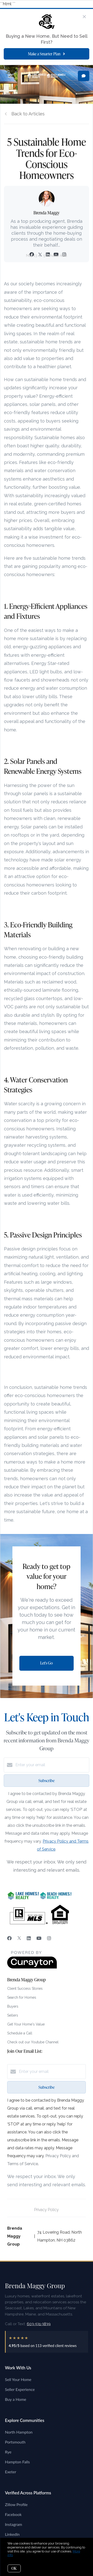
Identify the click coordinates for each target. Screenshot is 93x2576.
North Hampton (18, 2432)
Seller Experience (20, 2389)
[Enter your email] (51, 1764)
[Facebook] (9, 1938)
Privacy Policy (46, 2209)
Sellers (12, 2015)
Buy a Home (15, 2399)
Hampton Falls (17, 2461)
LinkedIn (12, 2534)
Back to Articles (28, 113)
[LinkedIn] (29, 1938)
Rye (8, 2451)
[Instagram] (49, 1938)
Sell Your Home (18, 2379)
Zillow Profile (16, 2504)
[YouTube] (38, 1938)
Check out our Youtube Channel (33, 2042)
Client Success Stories (25, 1988)
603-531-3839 (39, 2324)
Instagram (13, 2524)
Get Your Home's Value (26, 2024)
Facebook (13, 2514)
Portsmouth (15, 2442)
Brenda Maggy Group (35, 2285)
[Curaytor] (32, 1967)
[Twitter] (19, 1938)
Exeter (10, 2471)
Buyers (12, 2006)
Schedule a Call (19, 2033)
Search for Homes (21, 1997)
